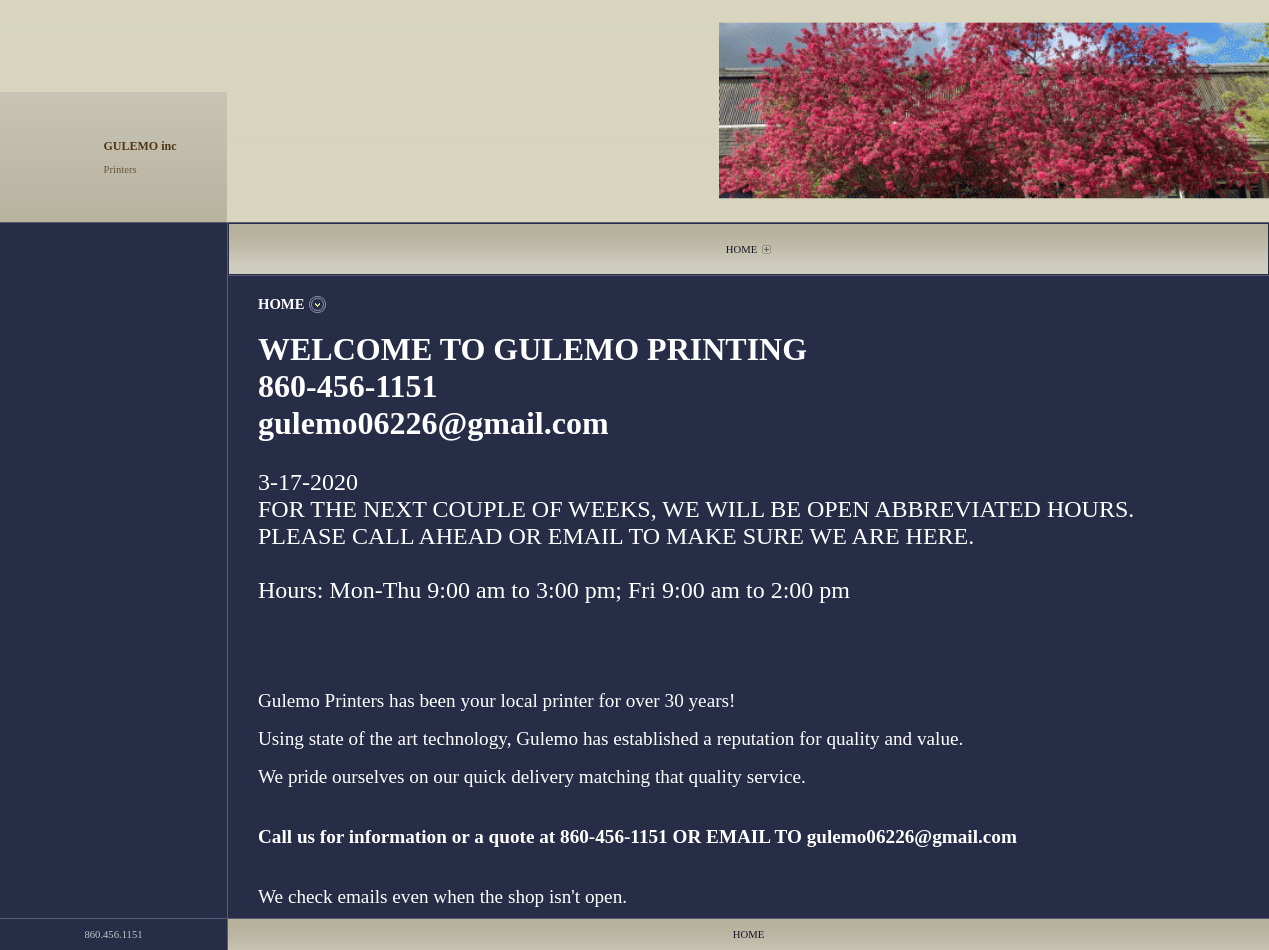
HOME (741, 249)
